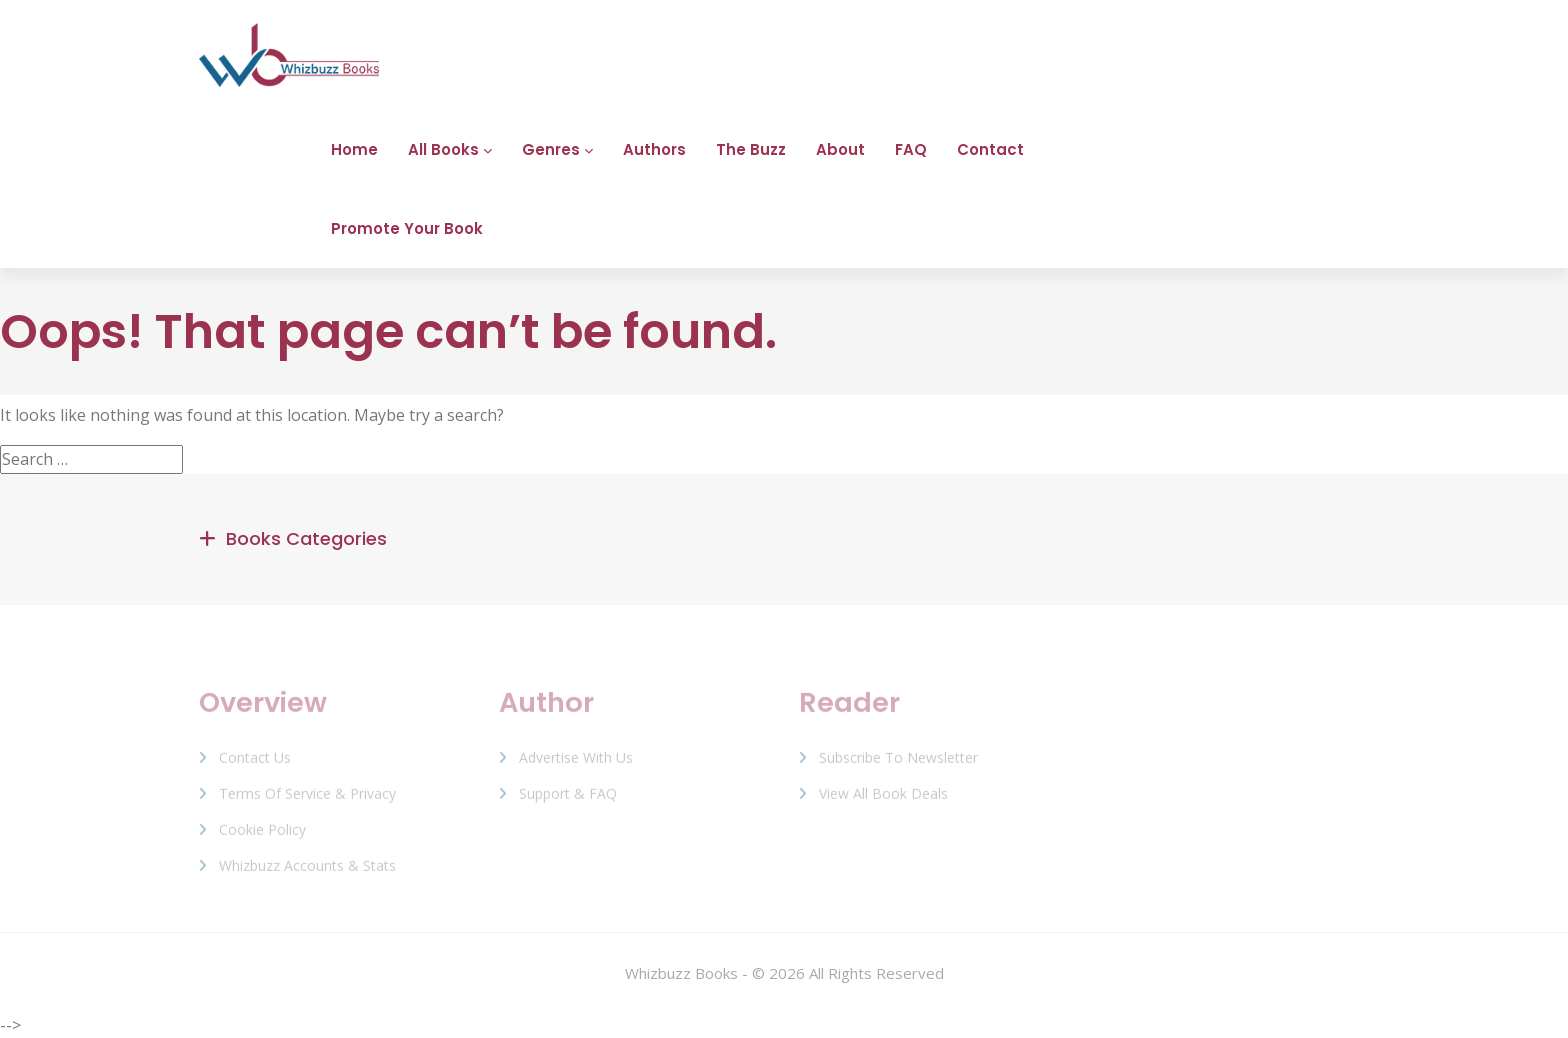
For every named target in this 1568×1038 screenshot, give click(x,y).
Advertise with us (576, 763)
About (840, 149)
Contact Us (255, 763)
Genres (551, 149)
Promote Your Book (407, 228)
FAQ (911, 149)
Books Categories (306, 538)
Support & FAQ (568, 799)
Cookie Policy (262, 835)
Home (354, 149)
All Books (443, 149)
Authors (654, 149)
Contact (990, 149)
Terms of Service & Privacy (307, 799)
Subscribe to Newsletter (898, 763)
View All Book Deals (883, 799)
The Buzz (751, 149)
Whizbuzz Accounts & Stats (307, 871)
